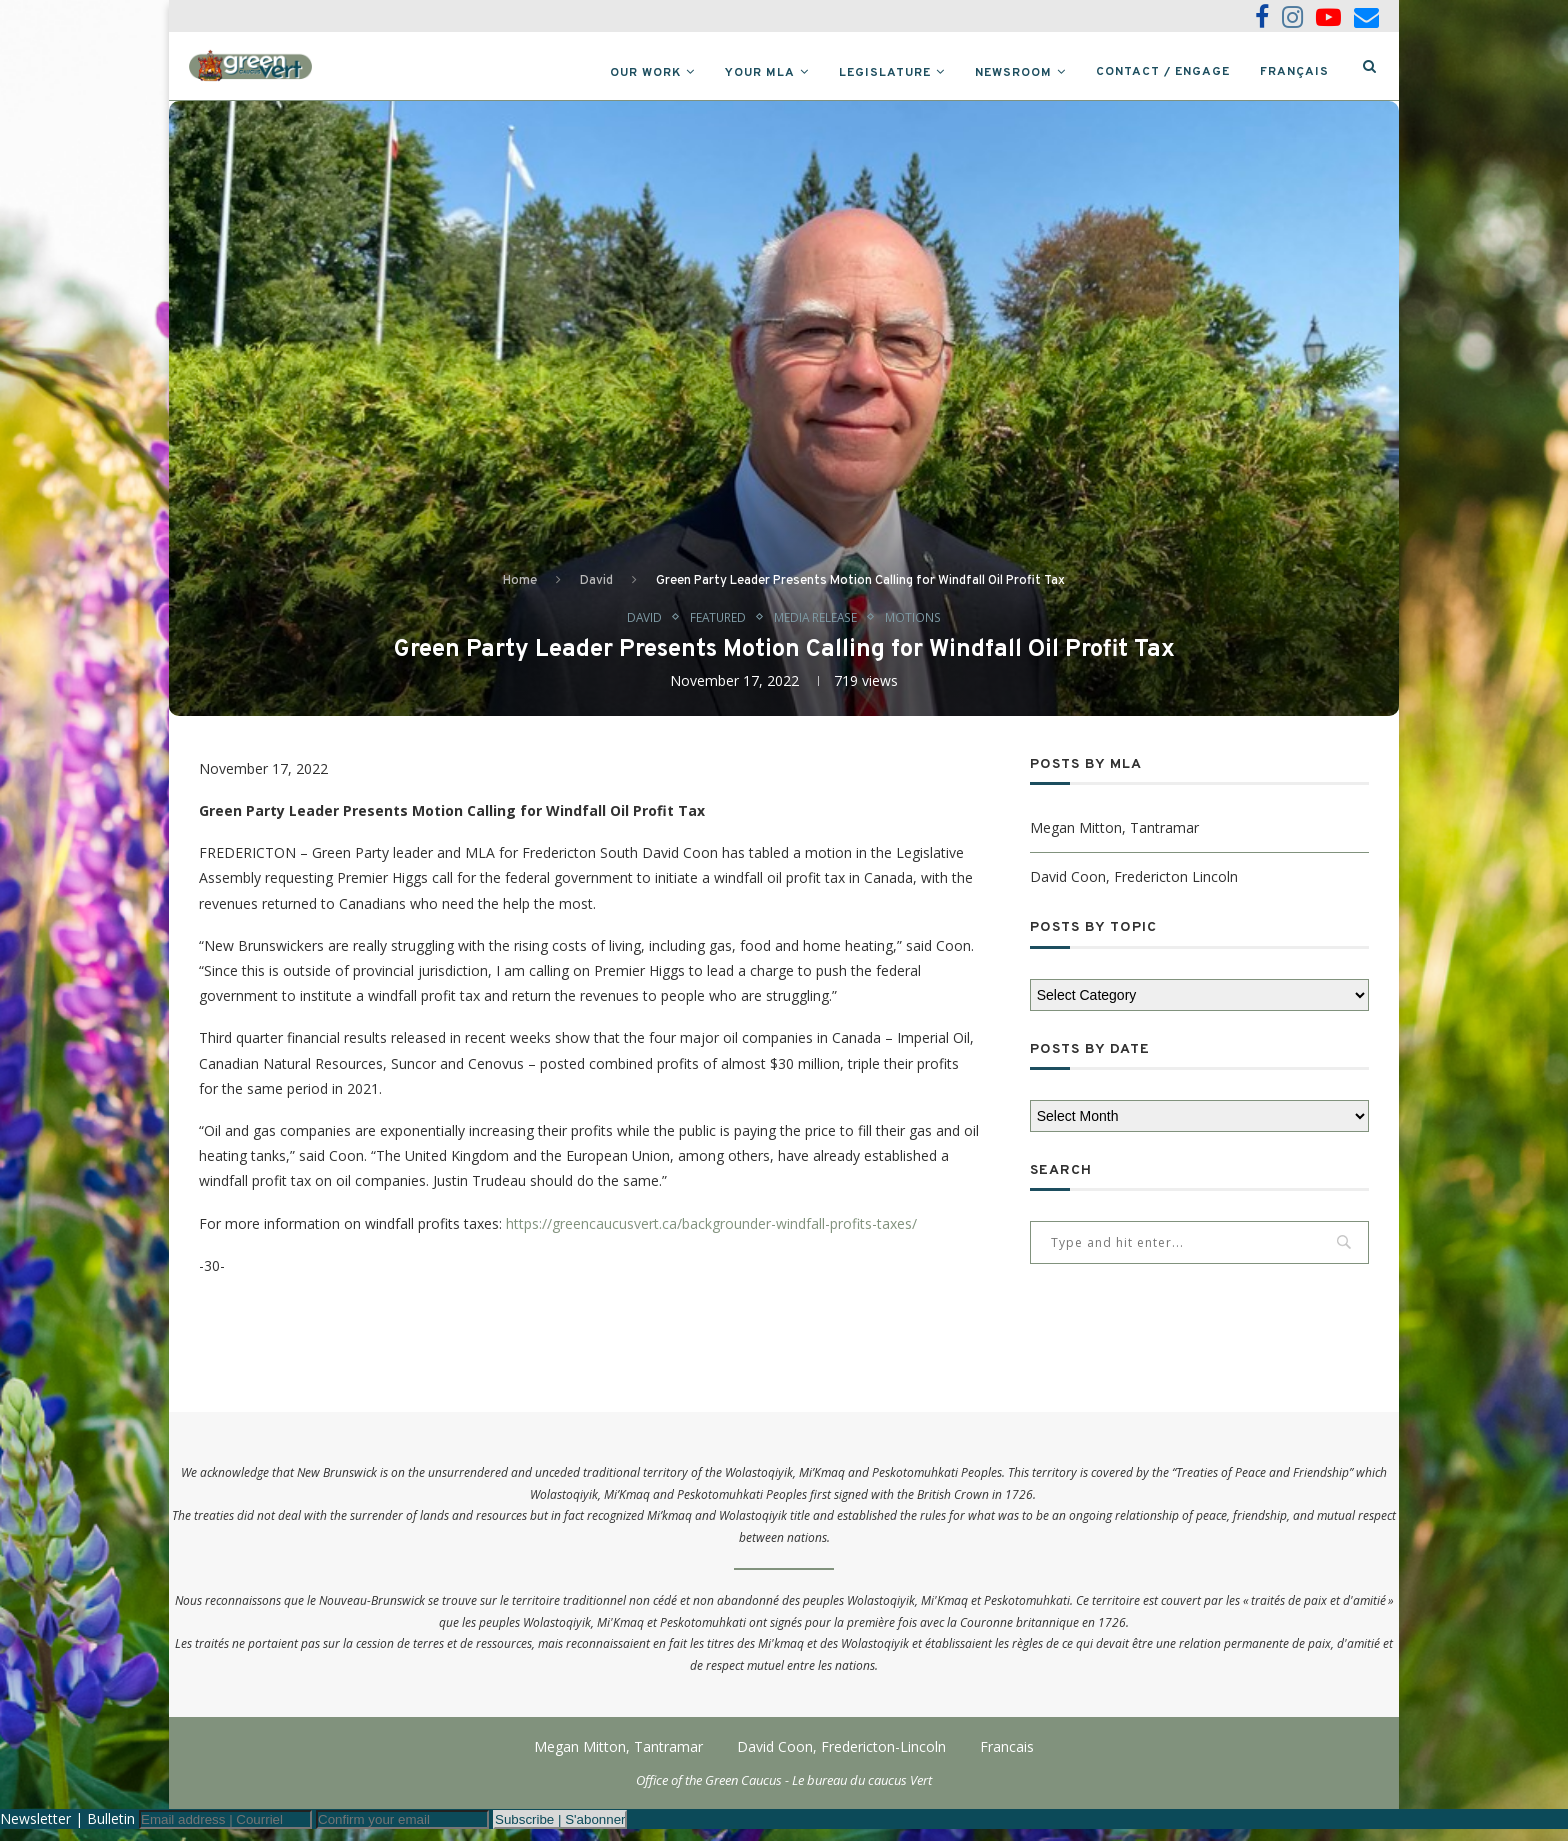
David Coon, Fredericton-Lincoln (841, 1758)
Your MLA (760, 73)
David (596, 591)
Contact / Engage (1163, 72)
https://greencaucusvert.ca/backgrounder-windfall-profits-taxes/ (711, 1235)
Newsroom (1013, 73)
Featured (713, 628)
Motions (921, 628)
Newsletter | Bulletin (67, 1830)
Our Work (645, 73)
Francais (1007, 1758)
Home (520, 591)
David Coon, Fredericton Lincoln (1134, 888)
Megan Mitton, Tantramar (1114, 839)
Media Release (818, 628)
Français (1294, 72)
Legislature (885, 73)
